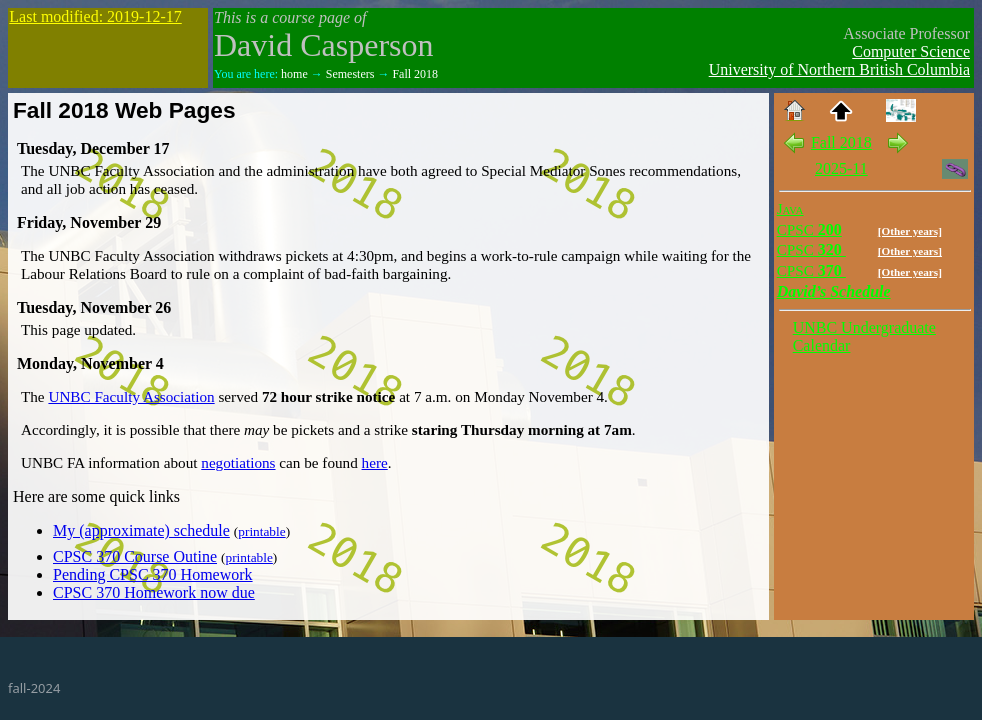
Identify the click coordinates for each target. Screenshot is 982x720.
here (375, 462)
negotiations (238, 462)
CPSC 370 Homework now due (154, 592)
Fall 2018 (415, 74)
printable (261, 531)
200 (809, 229)
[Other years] (910, 231)
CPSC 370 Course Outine (135, 556)
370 (811, 270)
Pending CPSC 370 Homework (153, 574)
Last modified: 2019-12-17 (95, 16)
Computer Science (911, 51)
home (294, 74)
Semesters (350, 74)
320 (811, 249)
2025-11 (841, 168)
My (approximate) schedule (141, 530)
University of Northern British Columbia (839, 69)
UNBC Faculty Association (131, 396)
